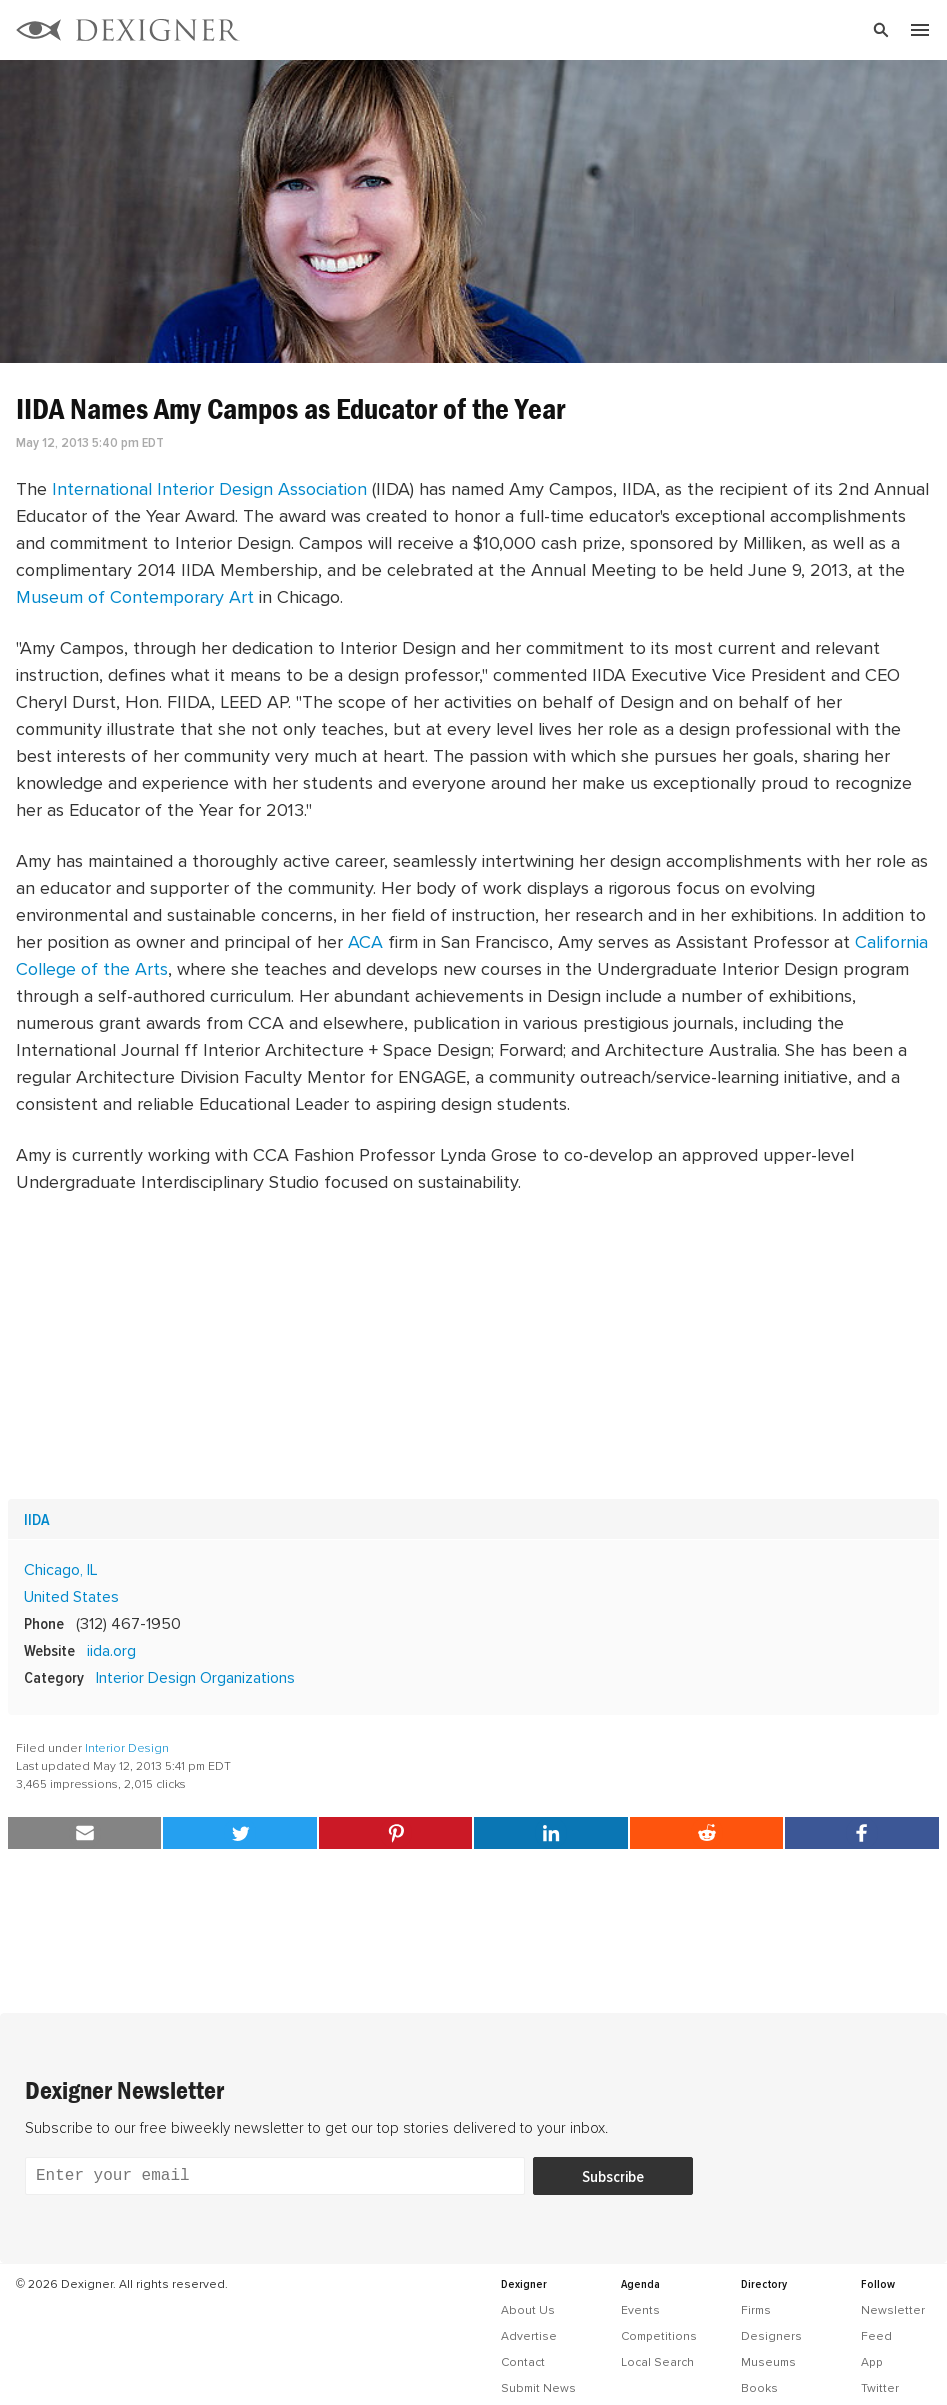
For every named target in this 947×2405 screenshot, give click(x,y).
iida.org (111, 1650)
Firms (756, 2310)
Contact (523, 2362)
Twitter (880, 2388)
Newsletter (893, 2310)
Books (759, 2388)
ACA (365, 941)
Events (640, 2310)
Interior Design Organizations (195, 1677)
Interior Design (127, 1748)
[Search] (619, 30)
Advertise (529, 2336)
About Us (528, 2310)
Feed (876, 2336)
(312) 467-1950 (128, 1623)
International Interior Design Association (209, 488)
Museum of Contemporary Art (135, 596)
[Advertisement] (473, 1347)
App (872, 2362)
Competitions (659, 2336)
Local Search (657, 2362)
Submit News (538, 2388)
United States (71, 1596)
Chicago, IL (61, 1569)
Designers (771, 2336)
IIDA (37, 1519)
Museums (768, 2362)
